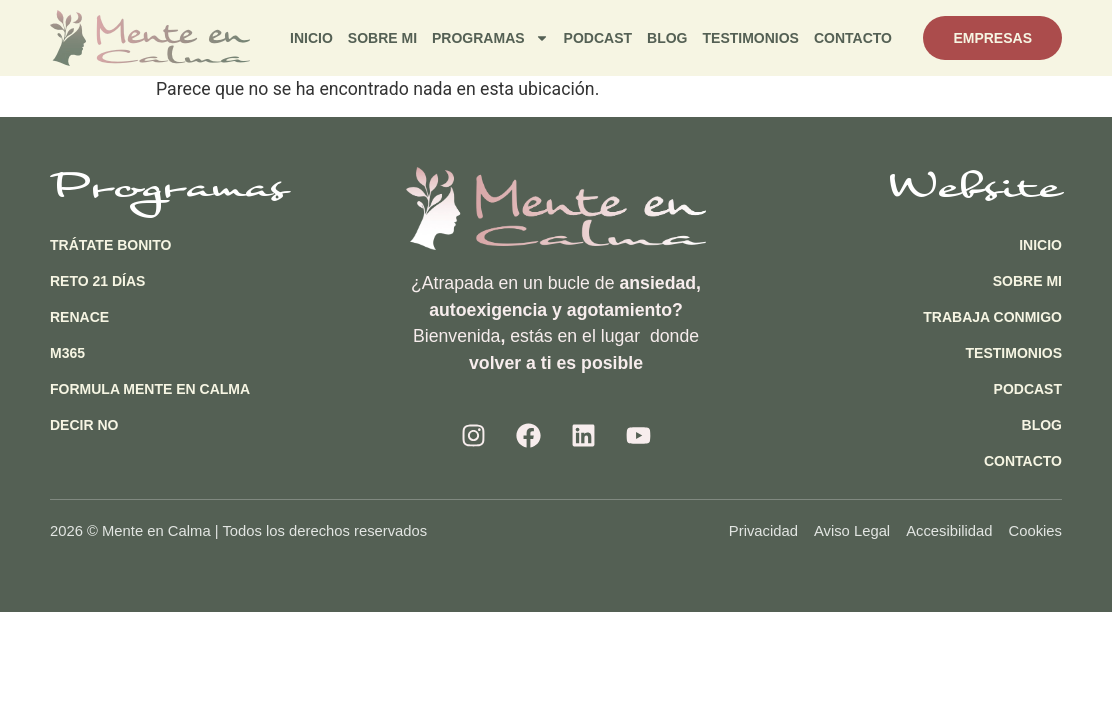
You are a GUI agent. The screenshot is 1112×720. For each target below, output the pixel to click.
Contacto (853, 38)
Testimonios (751, 38)
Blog (667, 38)
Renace (79, 317)
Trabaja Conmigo (992, 317)
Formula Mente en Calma (150, 389)
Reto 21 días (97, 281)
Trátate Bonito (110, 245)
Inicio (311, 38)
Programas (490, 38)
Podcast (598, 38)
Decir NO (84, 425)
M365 (67, 353)
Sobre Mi (382, 38)
